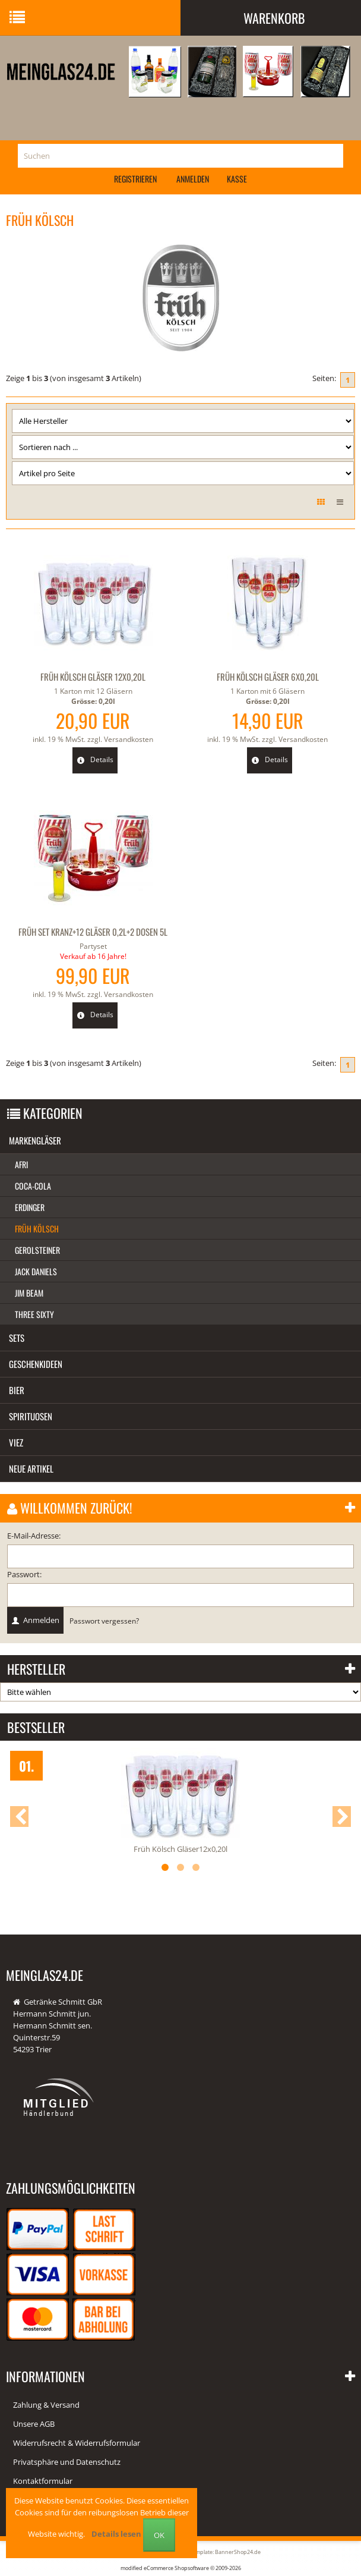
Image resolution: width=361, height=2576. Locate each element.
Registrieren (135, 178)
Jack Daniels (36, 1271)
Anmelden (192, 178)
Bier (16, 1389)
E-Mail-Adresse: (34, 1535)
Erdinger (30, 1207)
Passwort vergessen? (104, 1620)
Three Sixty (34, 1314)
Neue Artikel (31, 1468)
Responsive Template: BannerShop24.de (210, 2552)
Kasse (237, 178)
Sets (16, 1337)
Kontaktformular (42, 2481)
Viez (16, 1442)
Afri (21, 1164)
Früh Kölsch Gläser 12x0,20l (92, 676)
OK (159, 2535)
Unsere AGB (34, 2423)
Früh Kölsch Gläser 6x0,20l (268, 676)
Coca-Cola (33, 1186)
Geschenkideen (35, 1363)
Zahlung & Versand (46, 2404)
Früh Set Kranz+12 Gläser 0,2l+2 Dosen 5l (92, 931)
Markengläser (35, 1140)
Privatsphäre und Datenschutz (67, 2462)
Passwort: (24, 1574)
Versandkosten (128, 739)
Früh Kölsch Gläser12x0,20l (180, 1849)
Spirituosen (30, 1416)
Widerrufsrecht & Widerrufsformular (76, 2442)
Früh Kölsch (37, 1228)
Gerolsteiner (37, 1250)
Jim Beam (29, 1293)
